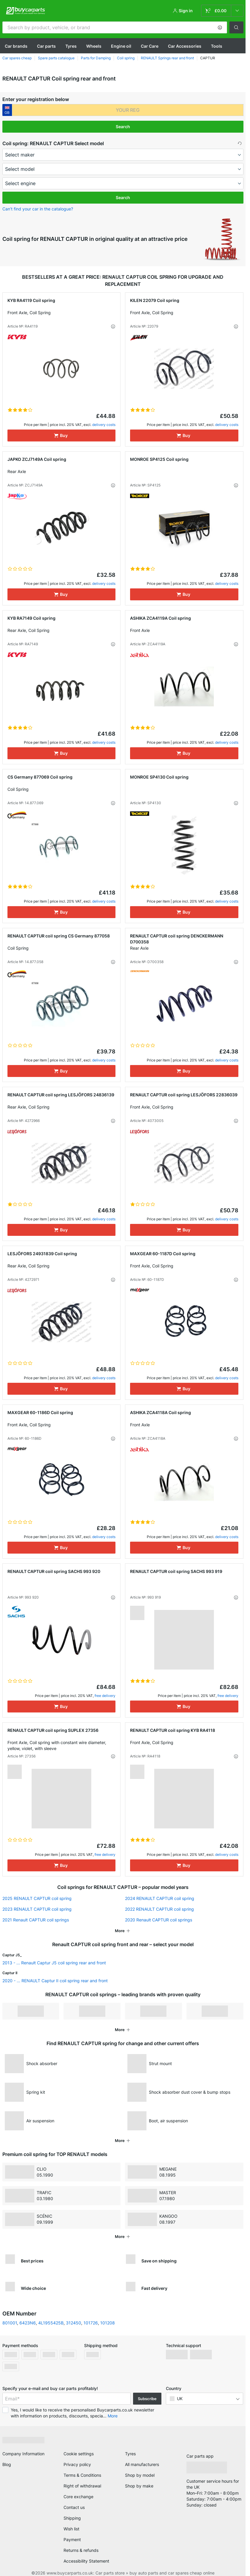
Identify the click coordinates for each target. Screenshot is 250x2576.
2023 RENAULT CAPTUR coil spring (37, 1909)
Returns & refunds (81, 2550)
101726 (91, 2322)
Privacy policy (77, 2464)
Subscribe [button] (147, 2398)
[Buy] (61, 435)
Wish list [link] (71, 2528)
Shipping (72, 2518)
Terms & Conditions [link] (82, 2475)
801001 (9, 2322)
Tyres (71, 46)
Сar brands (16, 46)
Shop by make (139, 2485)
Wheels (93, 46)
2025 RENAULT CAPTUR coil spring (37, 1898)
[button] (219, 27)
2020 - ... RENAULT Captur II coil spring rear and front (55, 1980)
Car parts (46, 46)
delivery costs (103, 424)
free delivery (105, 1695)
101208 (107, 2322)
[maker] (122, 155)
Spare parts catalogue (56, 58)
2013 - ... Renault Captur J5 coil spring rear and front (54, 1962)
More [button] (113, 2415)
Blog (6, 2464)
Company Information (23, 2453)
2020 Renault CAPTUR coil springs (158, 1919)
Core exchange (78, 2496)
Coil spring (126, 58)
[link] (222, 11)
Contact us (74, 2507)
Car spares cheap (17, 58)
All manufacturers (142, 2464)
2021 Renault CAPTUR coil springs (35, 1919)
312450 (73, 2322)
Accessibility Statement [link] (86, 2560)
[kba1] (127, 110)
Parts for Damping (96, 58)
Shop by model (140, 2475)
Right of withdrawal (82, 2485)
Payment (72, 2539)
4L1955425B (51, 2322)
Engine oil (121, 46)
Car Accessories (184, 46)
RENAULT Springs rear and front (167, 58)
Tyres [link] (130, 2453)
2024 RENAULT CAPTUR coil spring (159, 1898)
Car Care (149, 46)
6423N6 (27, 2322)
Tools (216, 46)
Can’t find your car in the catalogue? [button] (37, 208)
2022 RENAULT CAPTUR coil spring (159, 1909)
